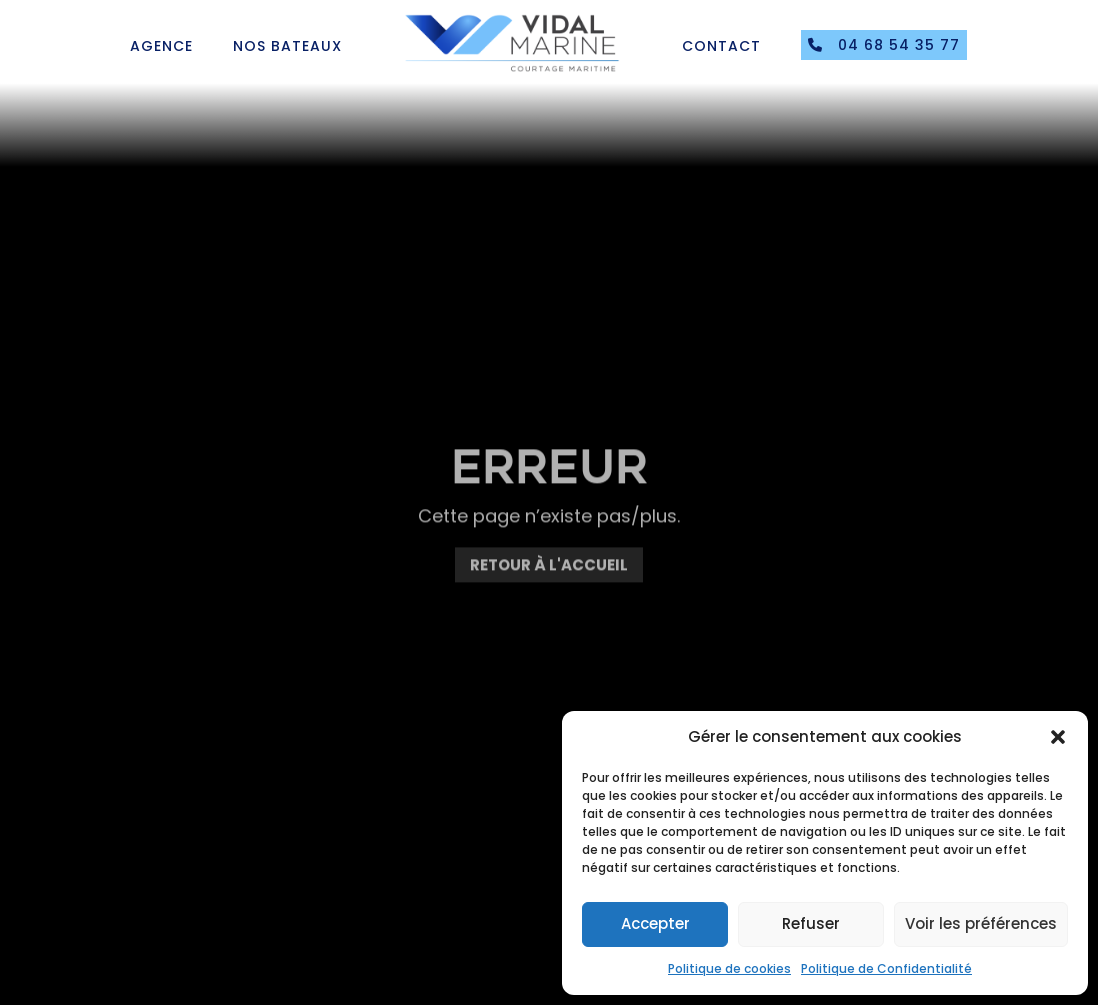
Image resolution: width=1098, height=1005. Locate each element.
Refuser (811, 923)
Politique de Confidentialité (886, 968)
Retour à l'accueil (549, 575)
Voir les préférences (981, 923)
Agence (161, 46)
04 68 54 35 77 (884, 45)
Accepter (655, 923)
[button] (1058, 737)
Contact (721, 46)
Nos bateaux (287, 46)
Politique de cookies (729, 968)
